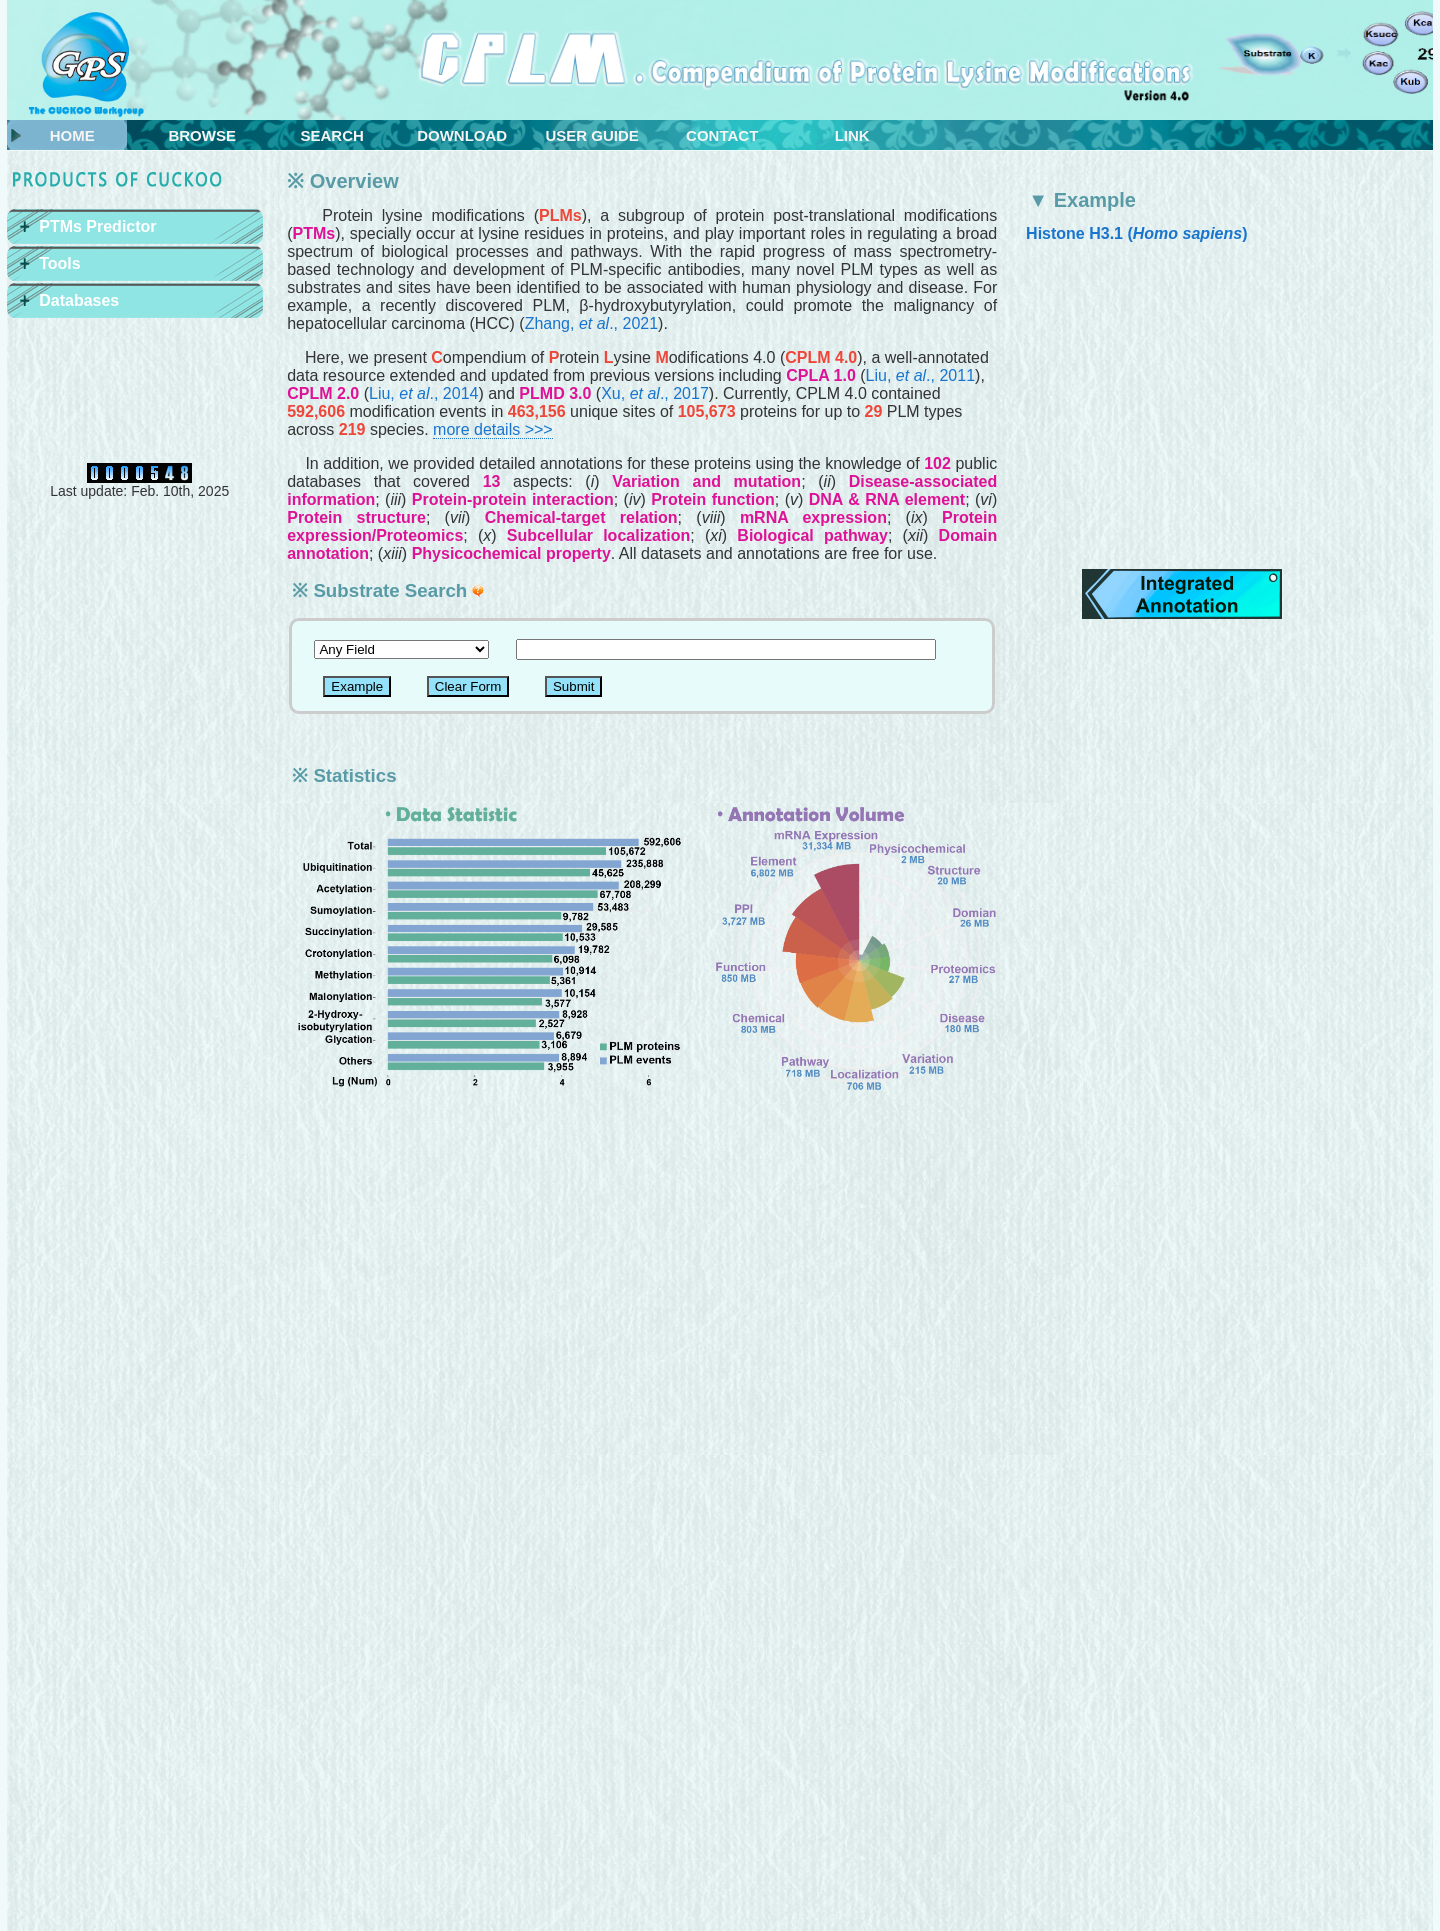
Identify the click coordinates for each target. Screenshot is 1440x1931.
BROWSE (202, 135)
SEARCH (332, 135)
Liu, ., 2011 (920, 375)
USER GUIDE (592, 135)
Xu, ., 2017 (655, 393)
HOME (72, 135)
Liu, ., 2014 (423, 393)
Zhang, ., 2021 (591, 323)
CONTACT (722, 135)
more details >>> (493, 429)
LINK (852, 135)
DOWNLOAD (462, 135)
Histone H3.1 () (1136, 233)
